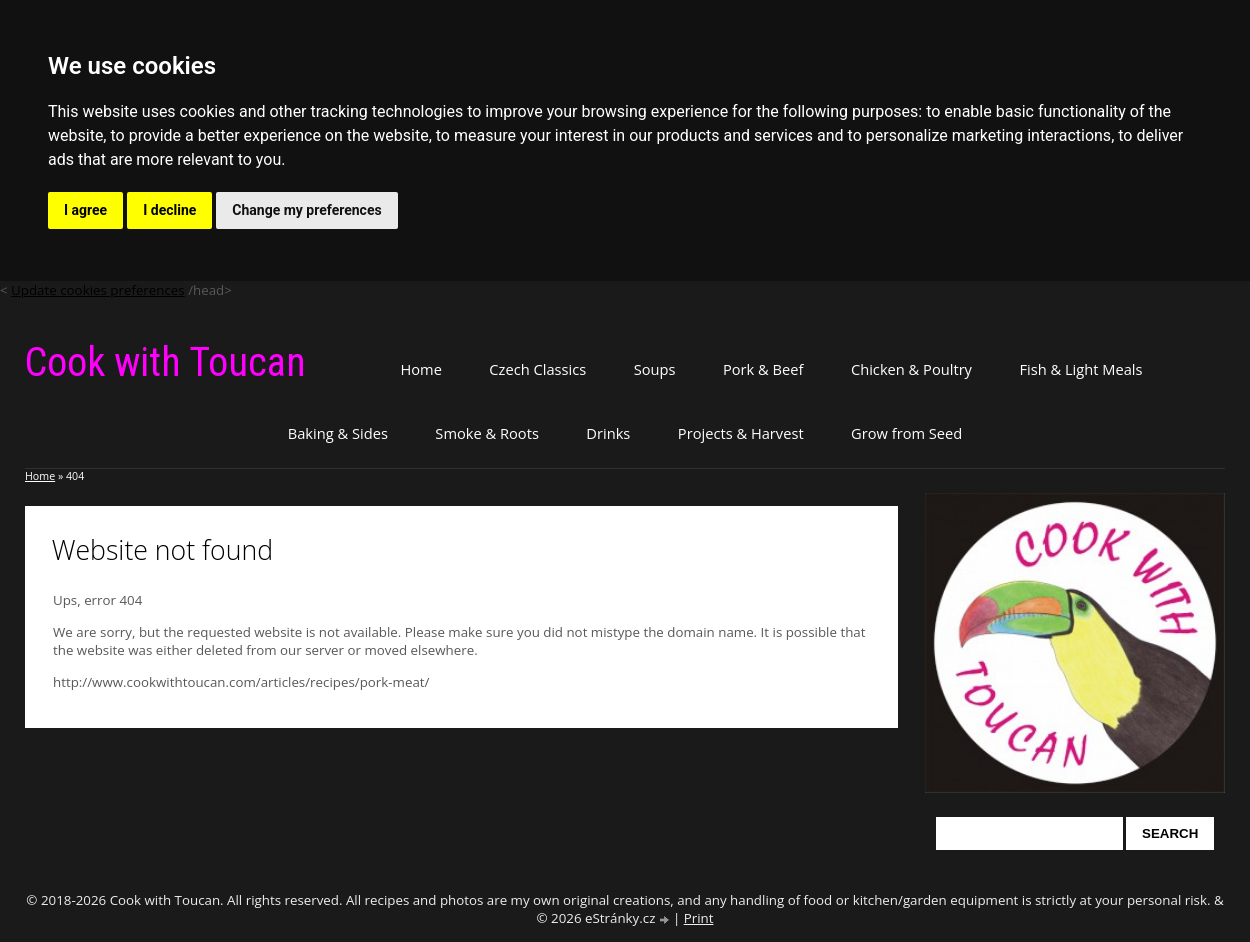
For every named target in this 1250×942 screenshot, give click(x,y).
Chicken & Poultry (911, 369)
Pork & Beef (763, 369)
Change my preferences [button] (306, 210)
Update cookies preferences (98, 290)
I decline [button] (169, 210)
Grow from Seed (906, 433)
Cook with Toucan (165, 362)
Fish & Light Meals (1080, 369)
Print (699, 918)
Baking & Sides (338, 433)
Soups (655, 369)
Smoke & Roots (487, 433)
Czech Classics (537, 369)
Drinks (608, 433)
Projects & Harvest (741, 433)
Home (420, 369)
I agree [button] (85, 210)
